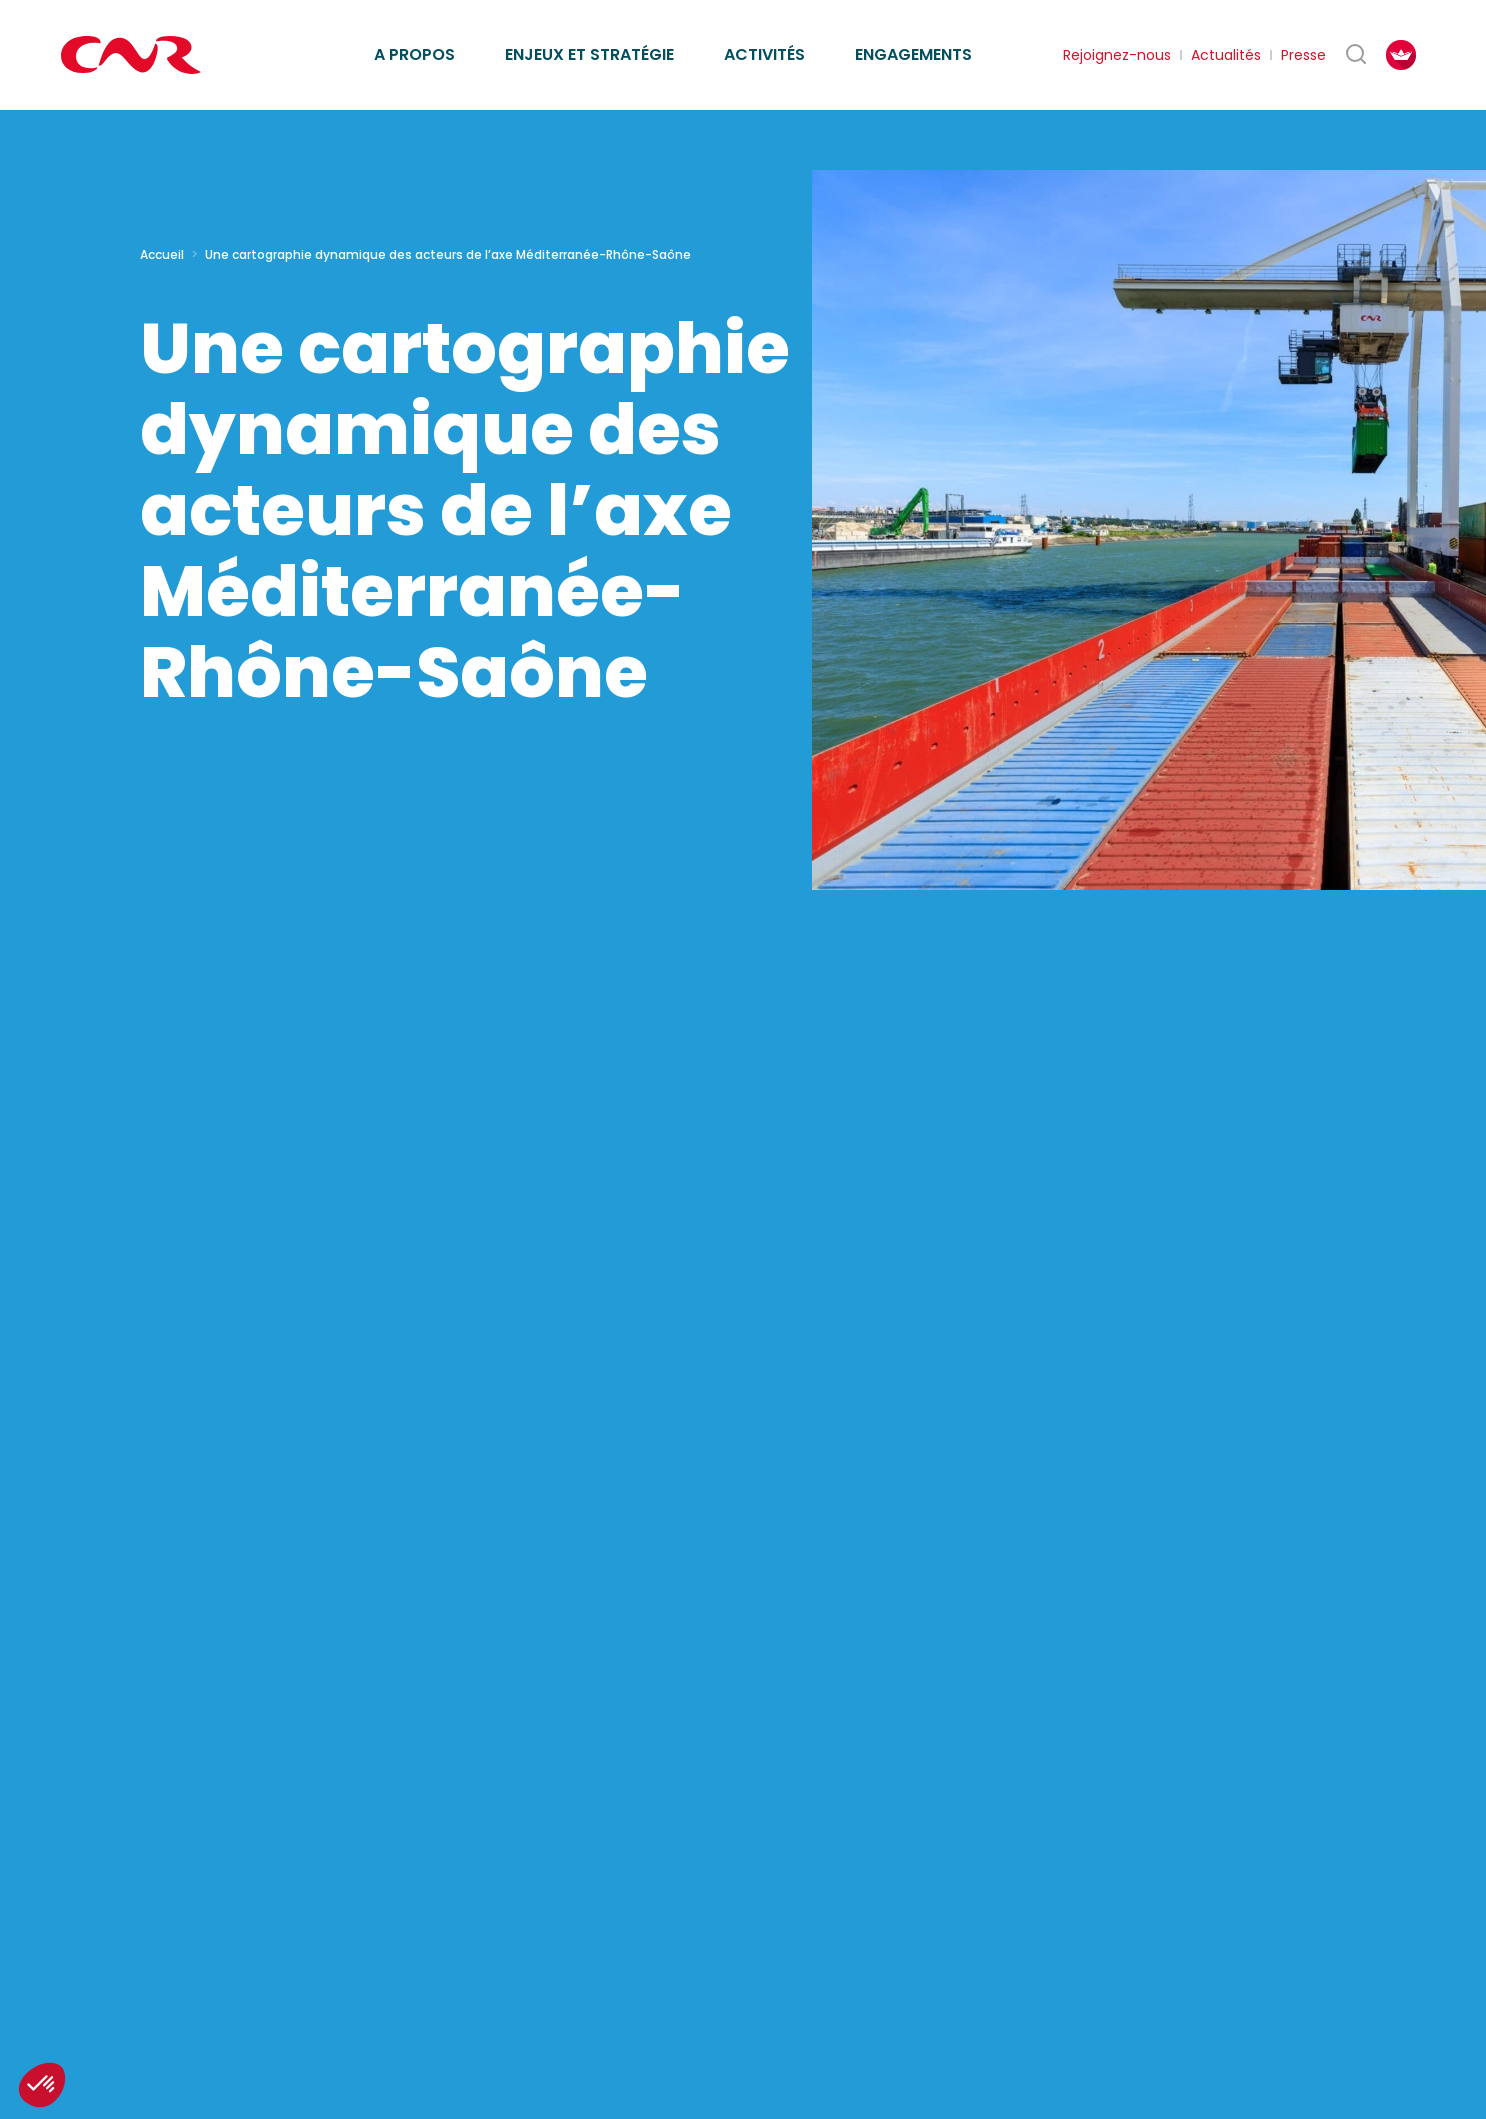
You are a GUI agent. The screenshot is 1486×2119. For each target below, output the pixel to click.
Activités (764, 54)
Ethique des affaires (835, 31)
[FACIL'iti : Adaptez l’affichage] (1401, 55)
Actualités (1226, 55)
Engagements (913, 54)
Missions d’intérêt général (479, 31)
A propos (414, 54)
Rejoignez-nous (1117, 55)
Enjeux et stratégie (589, 54)
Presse (1303, 55)
